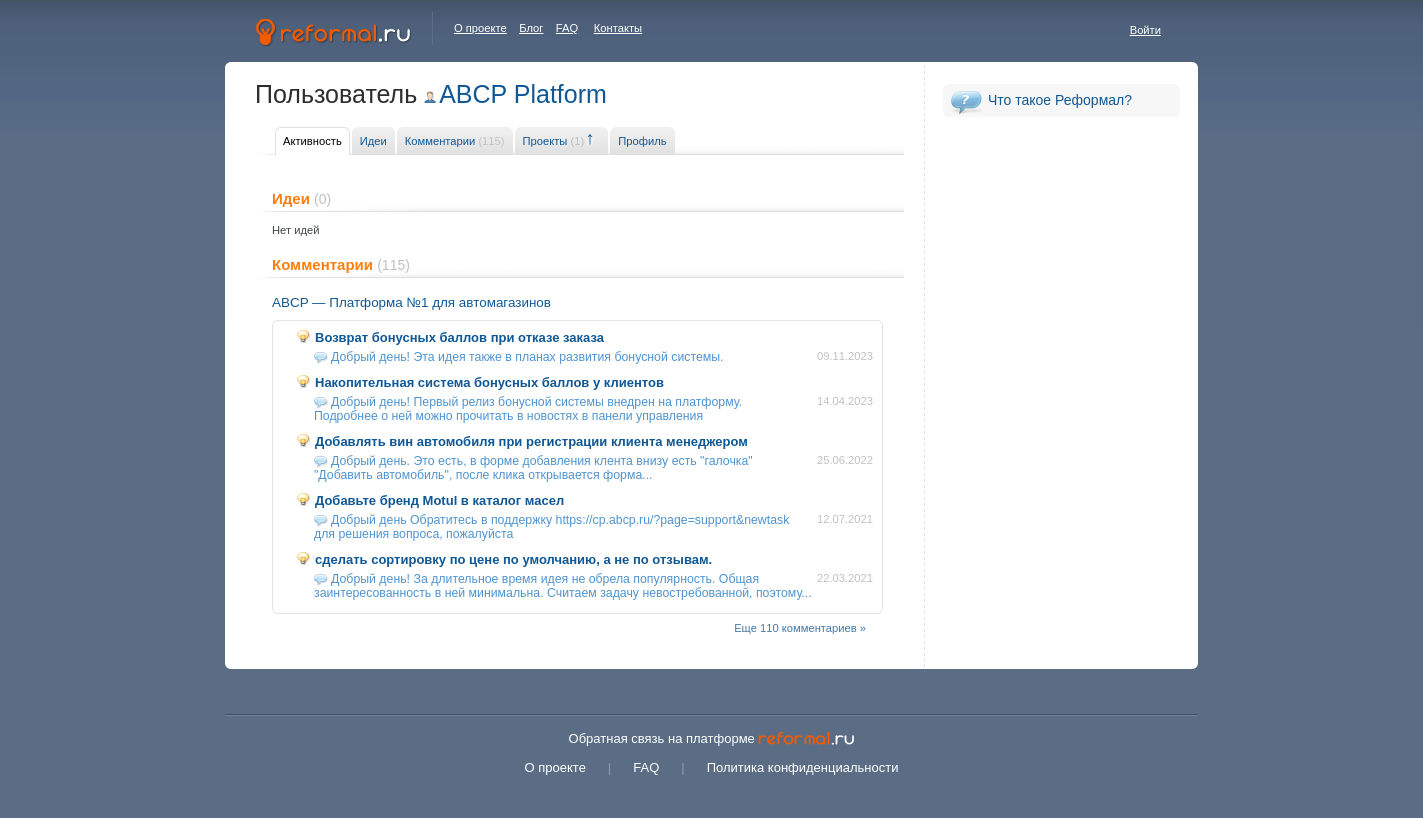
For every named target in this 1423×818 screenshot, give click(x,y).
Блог (531, 28)
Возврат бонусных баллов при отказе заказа (459, 337)
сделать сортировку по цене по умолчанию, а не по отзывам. (513, 559)
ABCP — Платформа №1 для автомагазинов (411, 302)
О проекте (480, 28)
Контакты (618, 28)
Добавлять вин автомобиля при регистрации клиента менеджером (531, 441)
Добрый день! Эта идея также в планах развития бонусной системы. (527, 357)
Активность (312, 141)
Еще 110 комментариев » (800, 628)
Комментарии (455, 141)
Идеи (373, 141)
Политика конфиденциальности (803, 767)
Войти (1145, 30)
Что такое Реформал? (1060, 100)
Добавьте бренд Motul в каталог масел (439, 500)
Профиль (642, 141)
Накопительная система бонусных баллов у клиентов (489, 382)
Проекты (554, 141)
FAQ (567, 28)
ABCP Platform (523, 94)
